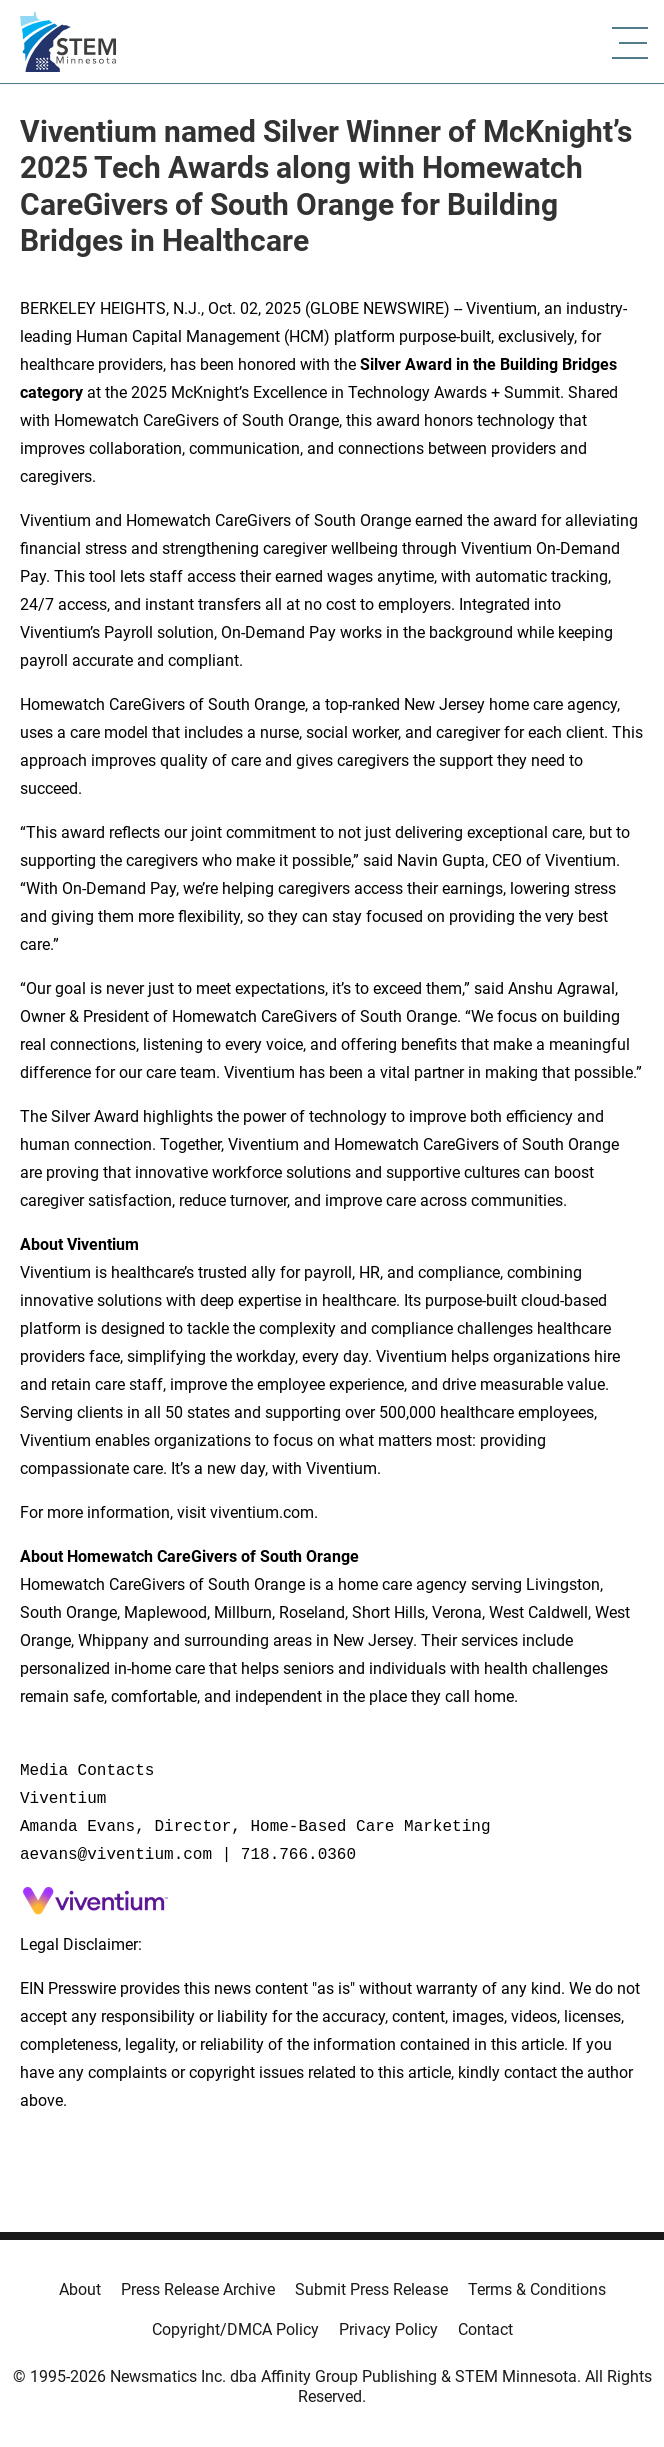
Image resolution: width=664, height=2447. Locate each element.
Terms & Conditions (537, 2289)
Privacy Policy (388, 2329)
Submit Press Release (371, 2289)
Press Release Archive (198, 2289)
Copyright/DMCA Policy (235, 2329)
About (80, 2289)
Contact (485, 2329)
